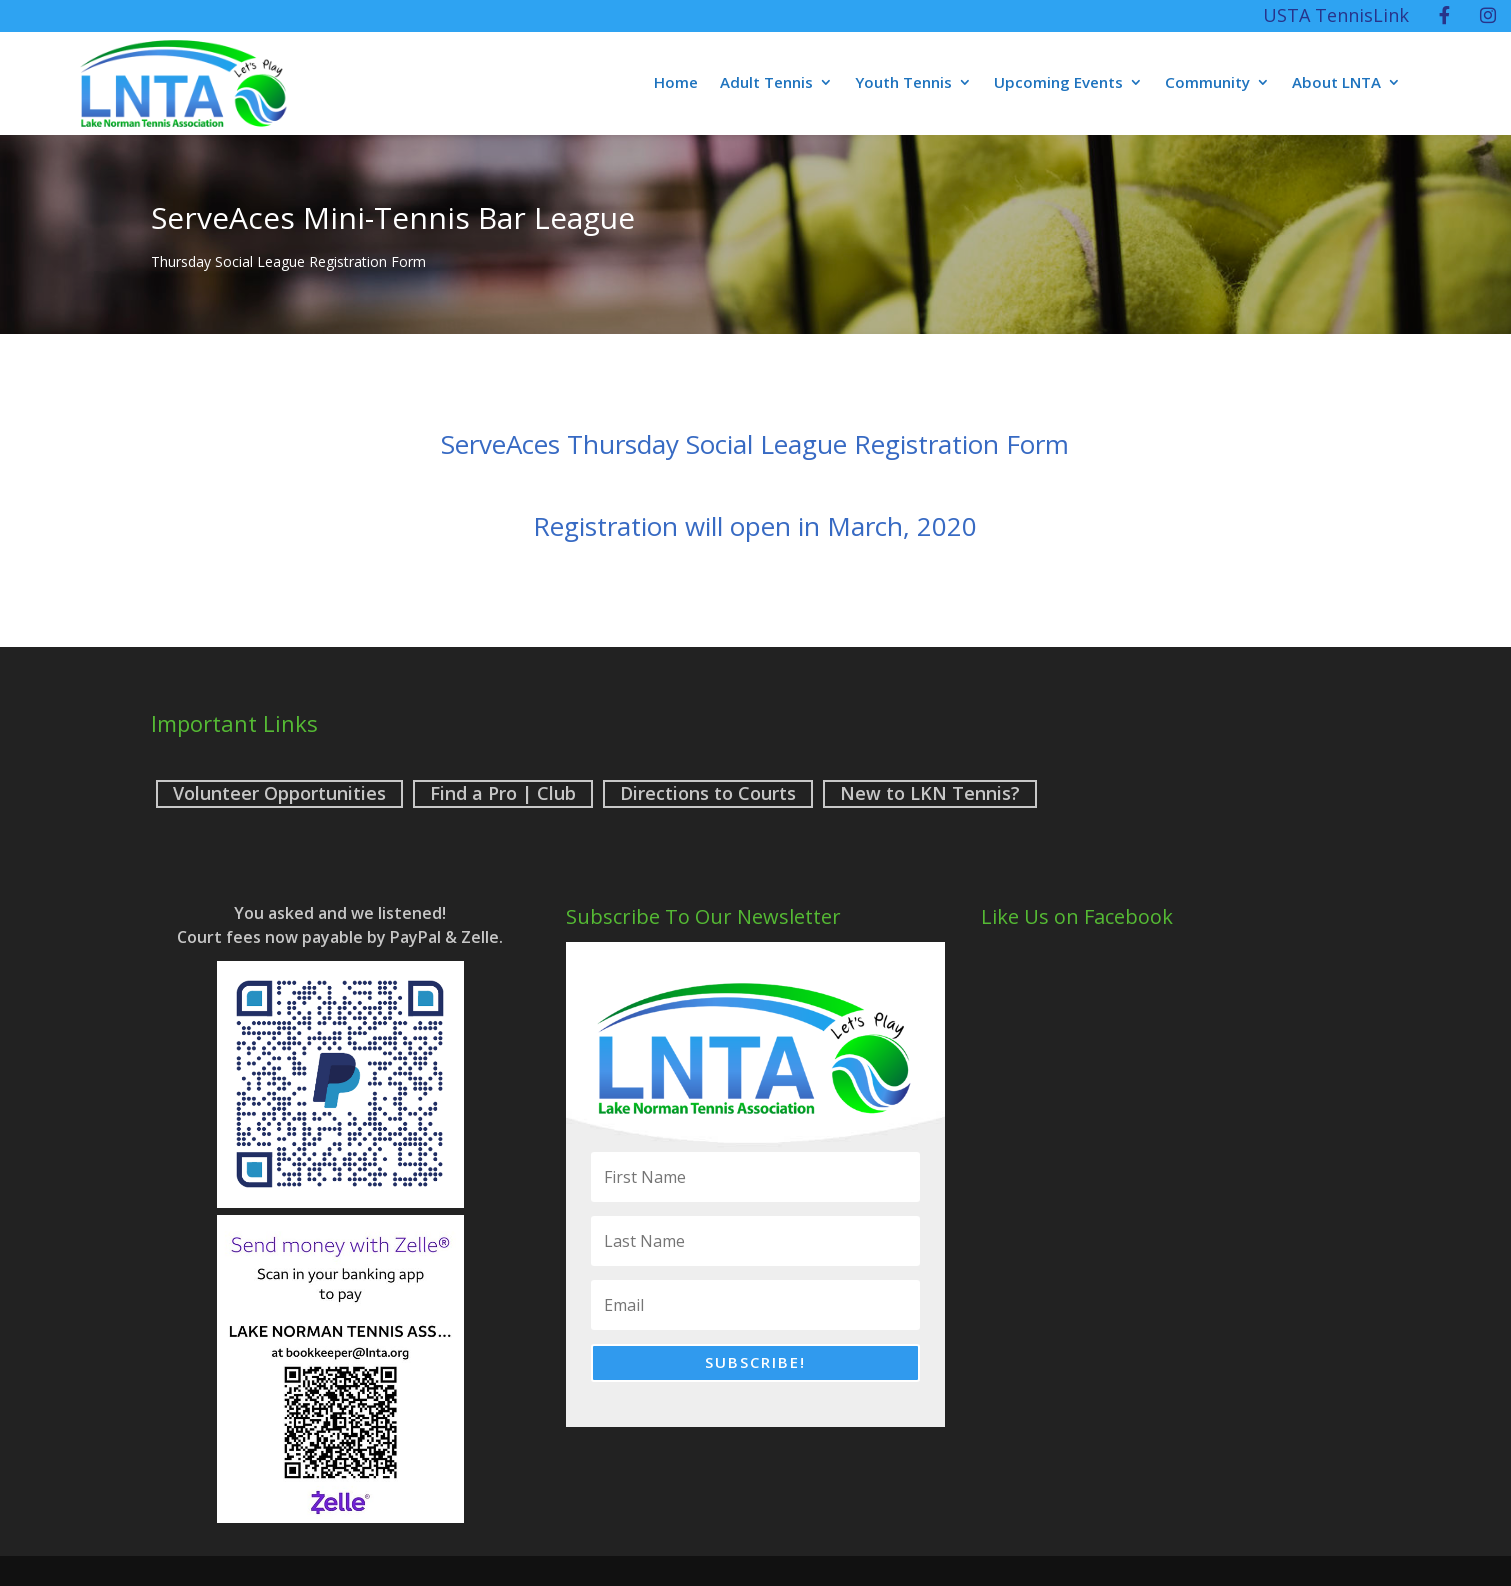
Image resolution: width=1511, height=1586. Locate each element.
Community (1207, 83)
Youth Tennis (903, 83)
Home (676, 83)
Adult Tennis (766, 83)
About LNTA (1336, 83)
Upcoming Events (1058, 83)
